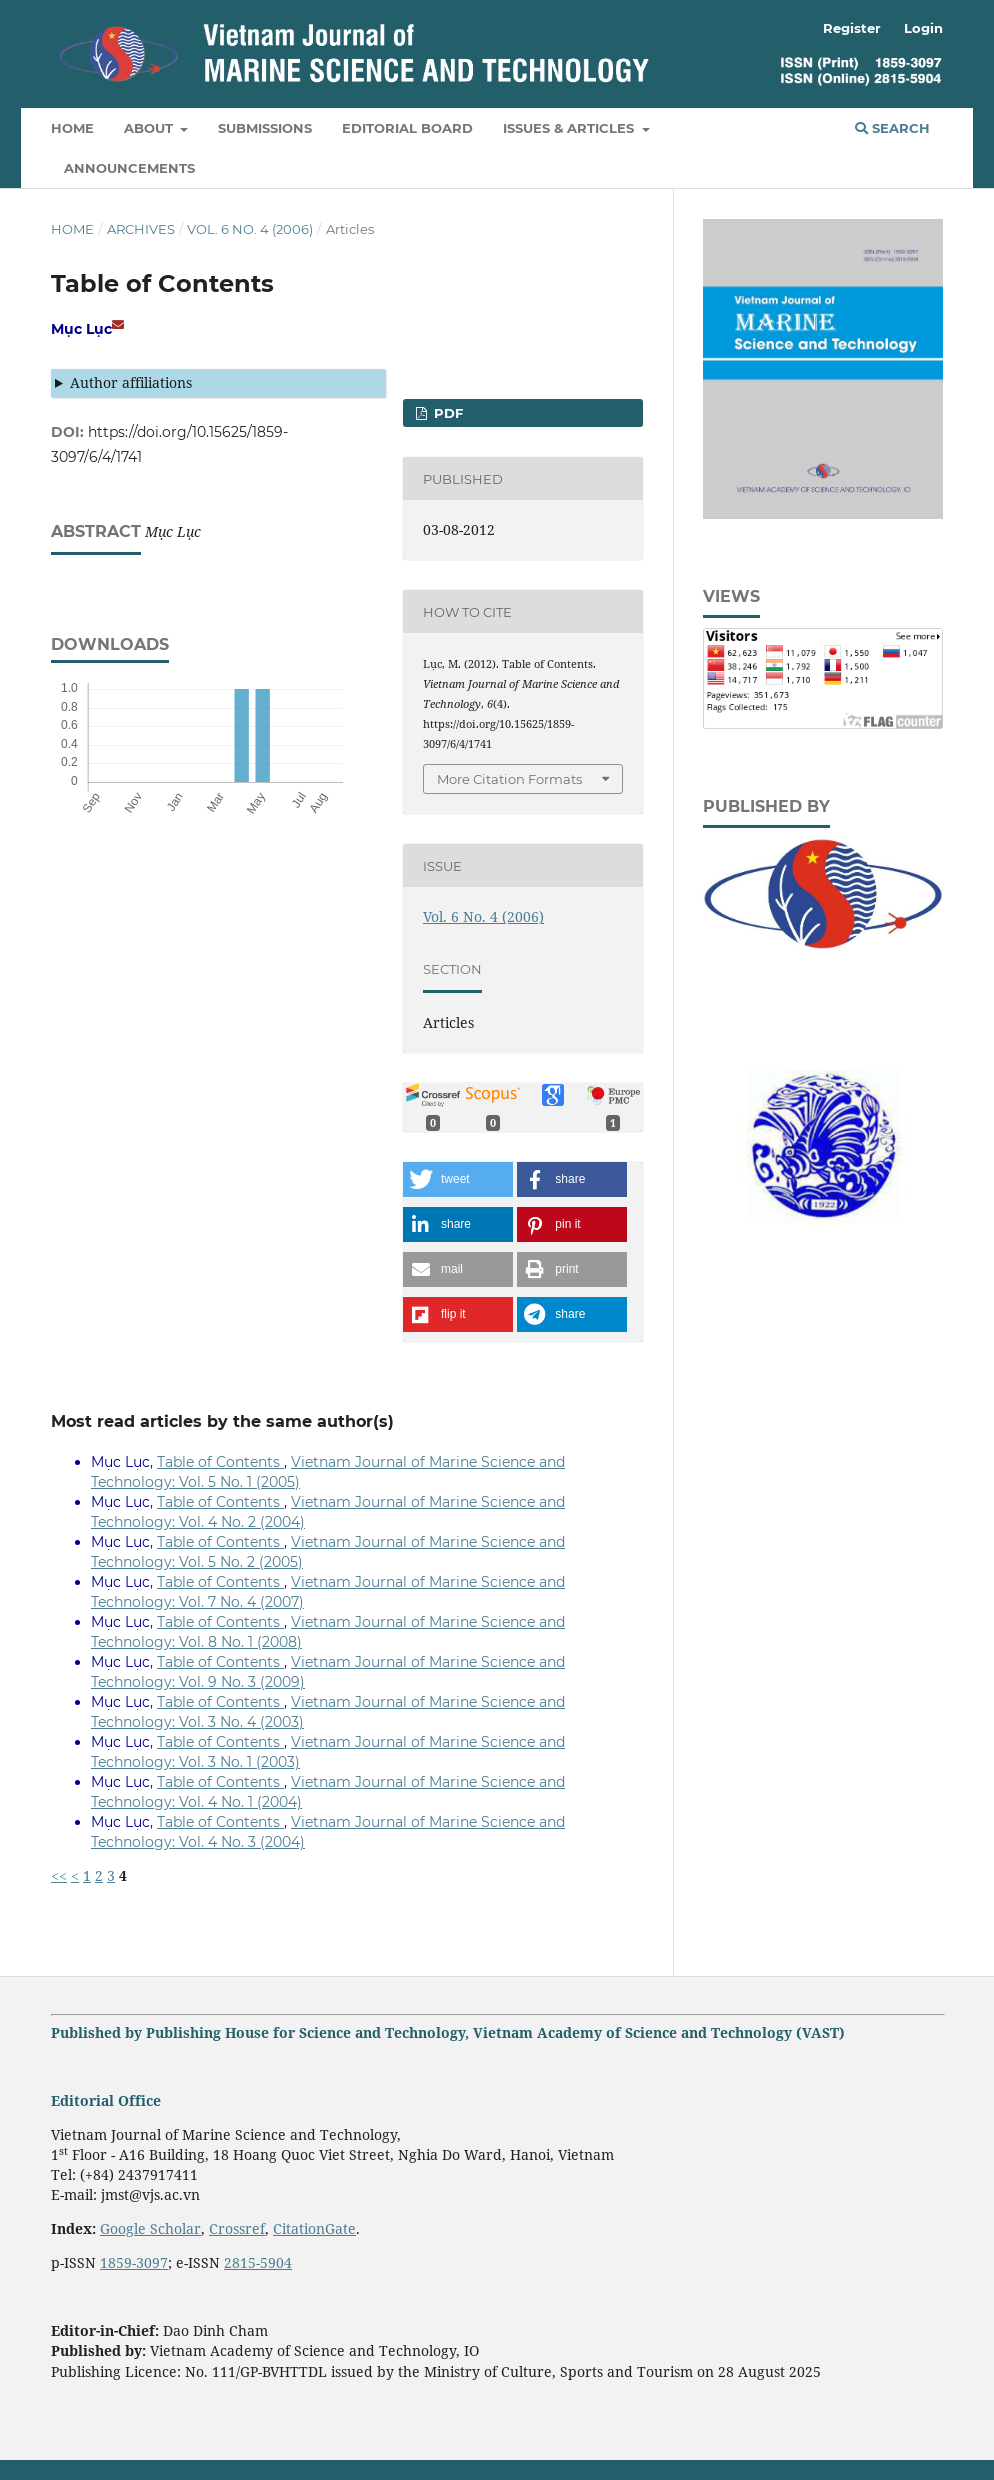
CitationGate (314, 2228)
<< (59, 1875)
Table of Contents (220, 1462)
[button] (458, 1179)
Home (72, 128)
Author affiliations (131, 382)
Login (923, 28)
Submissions (265, 128)
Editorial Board (407, 128)
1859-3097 (134, 2262)
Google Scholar (150, 2228)
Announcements (129, 168)
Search (892, 128)
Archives (141, 229)
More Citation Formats (509, 779)
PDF (446, 413)
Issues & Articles (570, 128)
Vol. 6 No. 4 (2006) (250, 229)
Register (852, 28)
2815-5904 (258, 2262)
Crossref (237, 2228)
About (150, 128)
